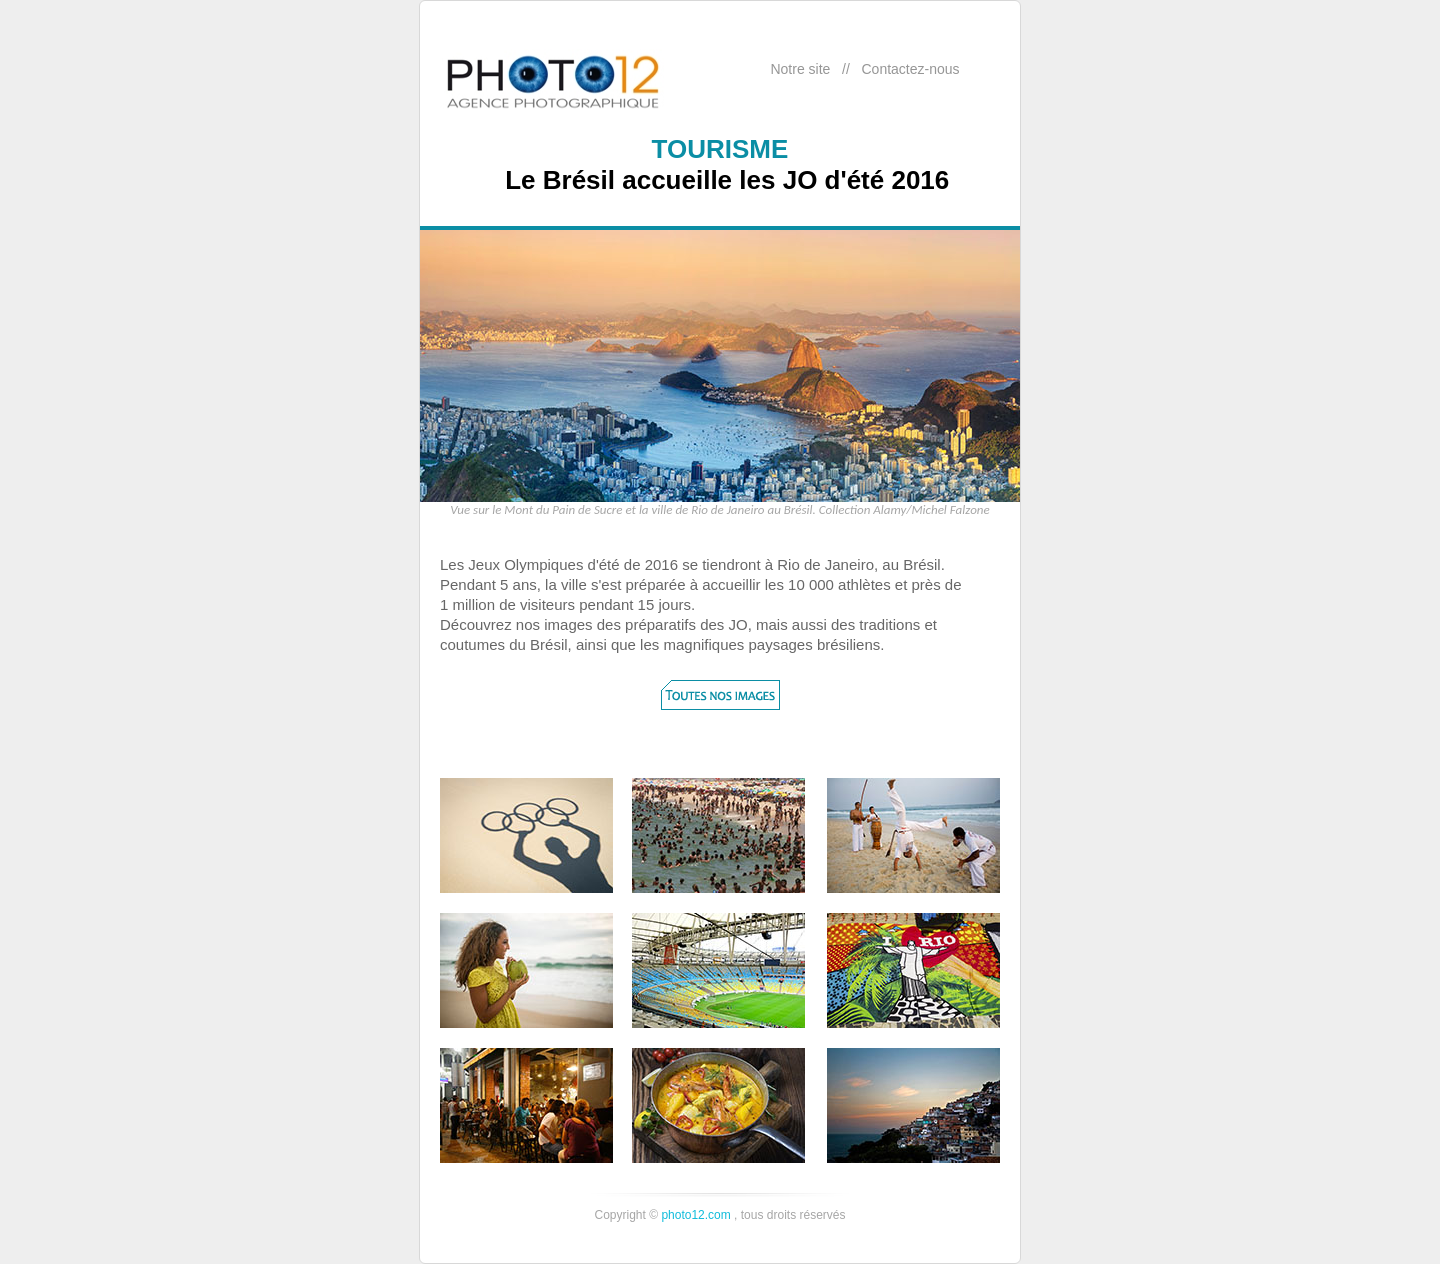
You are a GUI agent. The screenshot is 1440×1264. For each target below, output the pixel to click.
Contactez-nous (910, 69)
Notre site (800, 69)
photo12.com (695, 1215)
